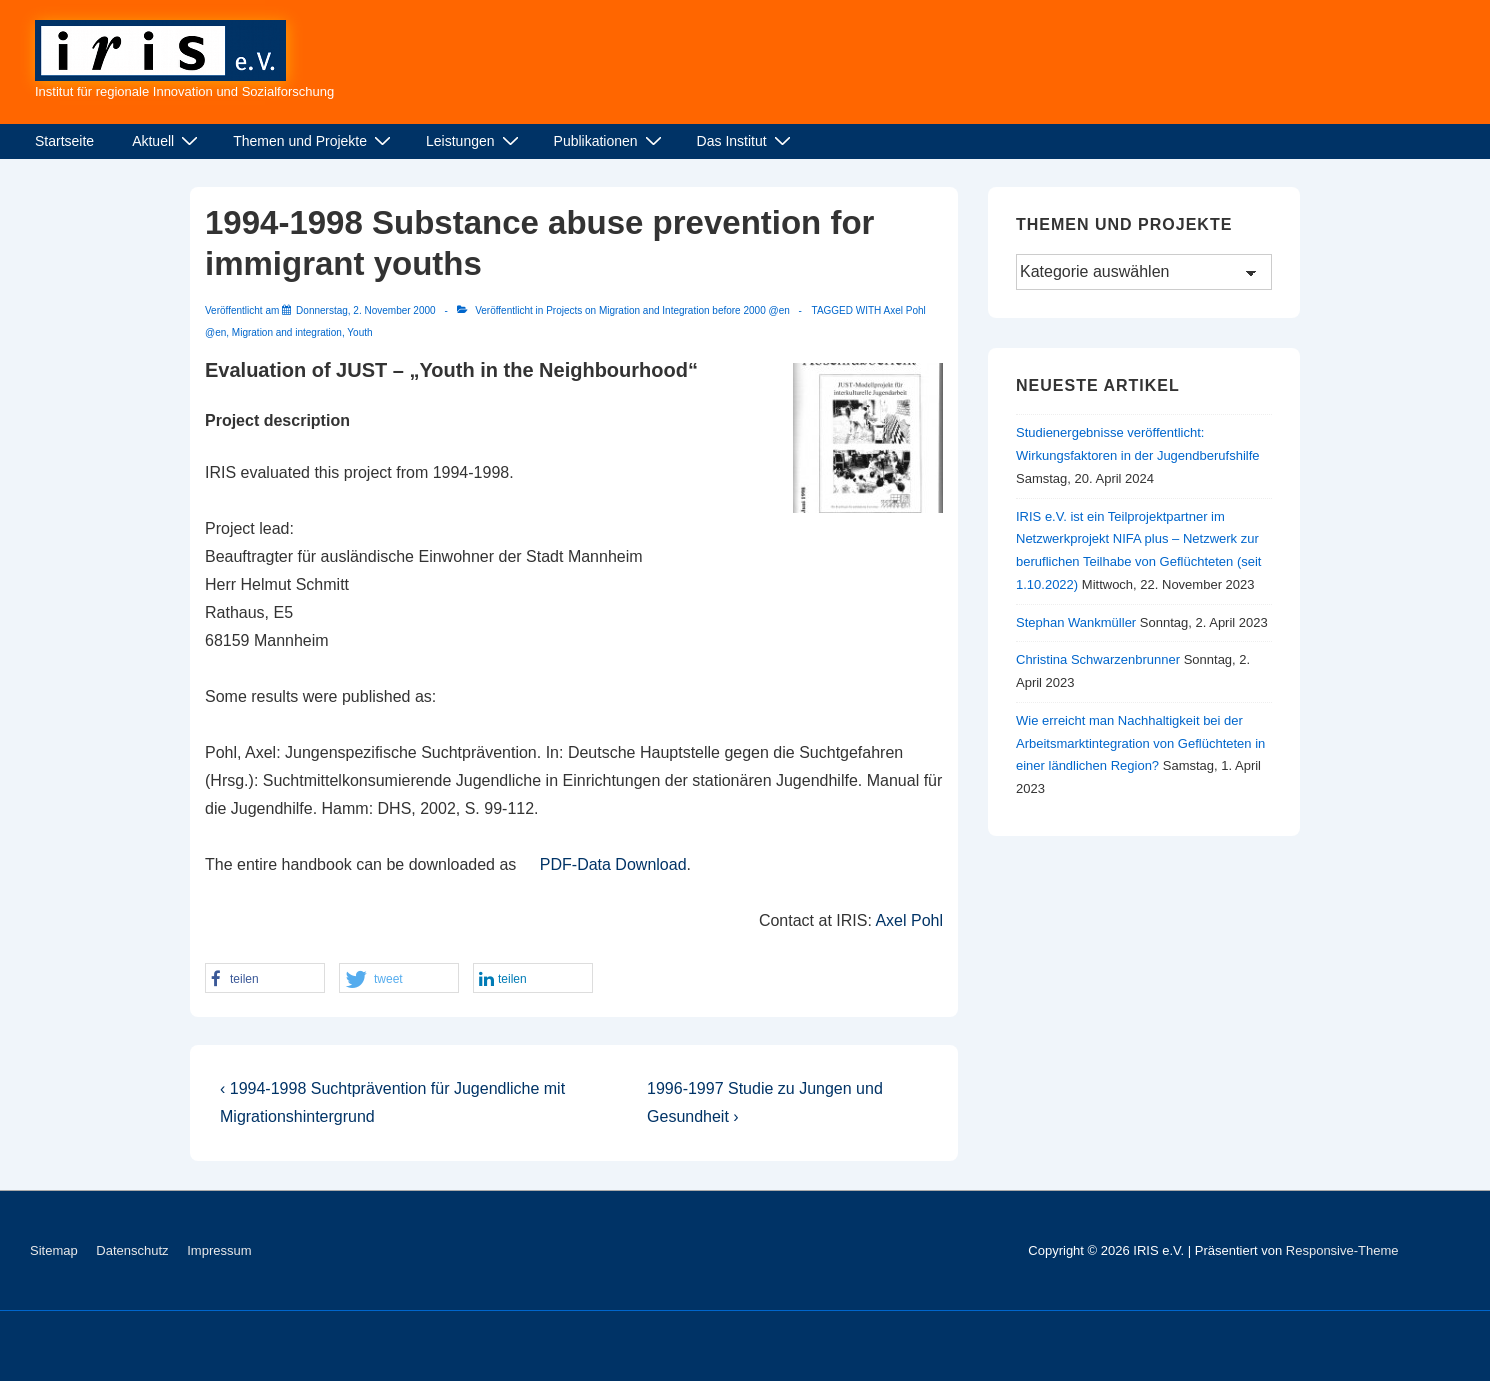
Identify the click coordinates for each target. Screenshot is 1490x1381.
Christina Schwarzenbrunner (1098, 659)
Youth (359, 332)
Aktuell (167, 141)
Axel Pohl (909, 920)
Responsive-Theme (1342, 1250)
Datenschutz (132, 1250)
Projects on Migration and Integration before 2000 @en (668, 310)
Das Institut (746, 141)
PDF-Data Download (613, 864)
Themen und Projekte (314, 141)
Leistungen (475, 141)
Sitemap (54, 1250)
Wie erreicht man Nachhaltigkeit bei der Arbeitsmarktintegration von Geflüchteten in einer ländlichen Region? (1140, 743)
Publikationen (610, 141)
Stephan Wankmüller (1076, 622)
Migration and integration (287, 332)
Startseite (64, 141)
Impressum (219, 1250)
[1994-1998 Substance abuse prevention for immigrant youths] (366, 310)
